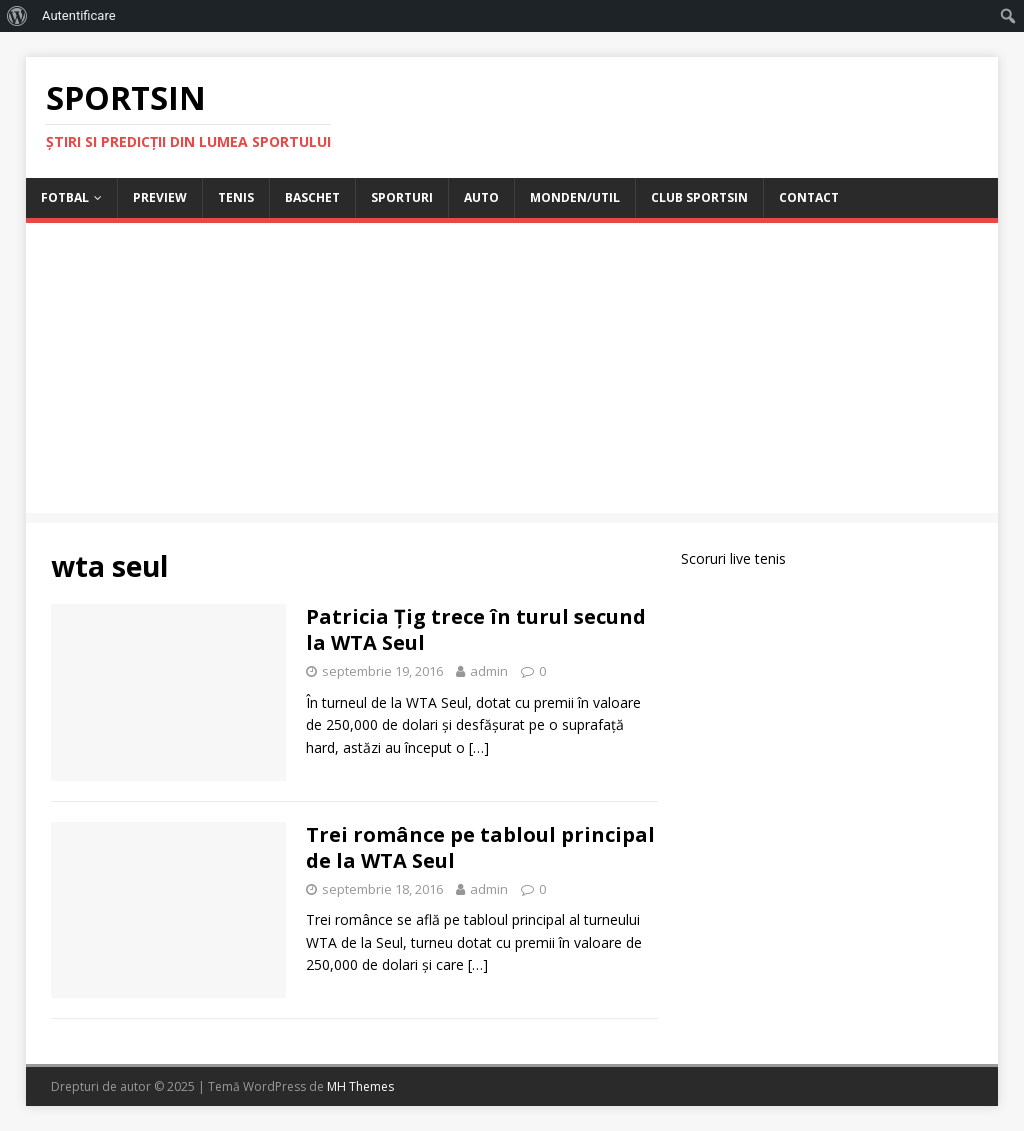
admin (489, 671)
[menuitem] (17, 16)
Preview (160, 197)
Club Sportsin (699, 197)
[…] (479, 747)
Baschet (312, 197)
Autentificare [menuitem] (79, 15)
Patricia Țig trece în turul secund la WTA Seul (476, 629)
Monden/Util (575, 197)
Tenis (236, 197)
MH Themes (360, 1086)
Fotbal (65, 197)
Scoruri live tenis (733, 558)
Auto (481, 197)
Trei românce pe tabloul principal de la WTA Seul (480, 847)
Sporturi (402, 197)
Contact (809, 197)
